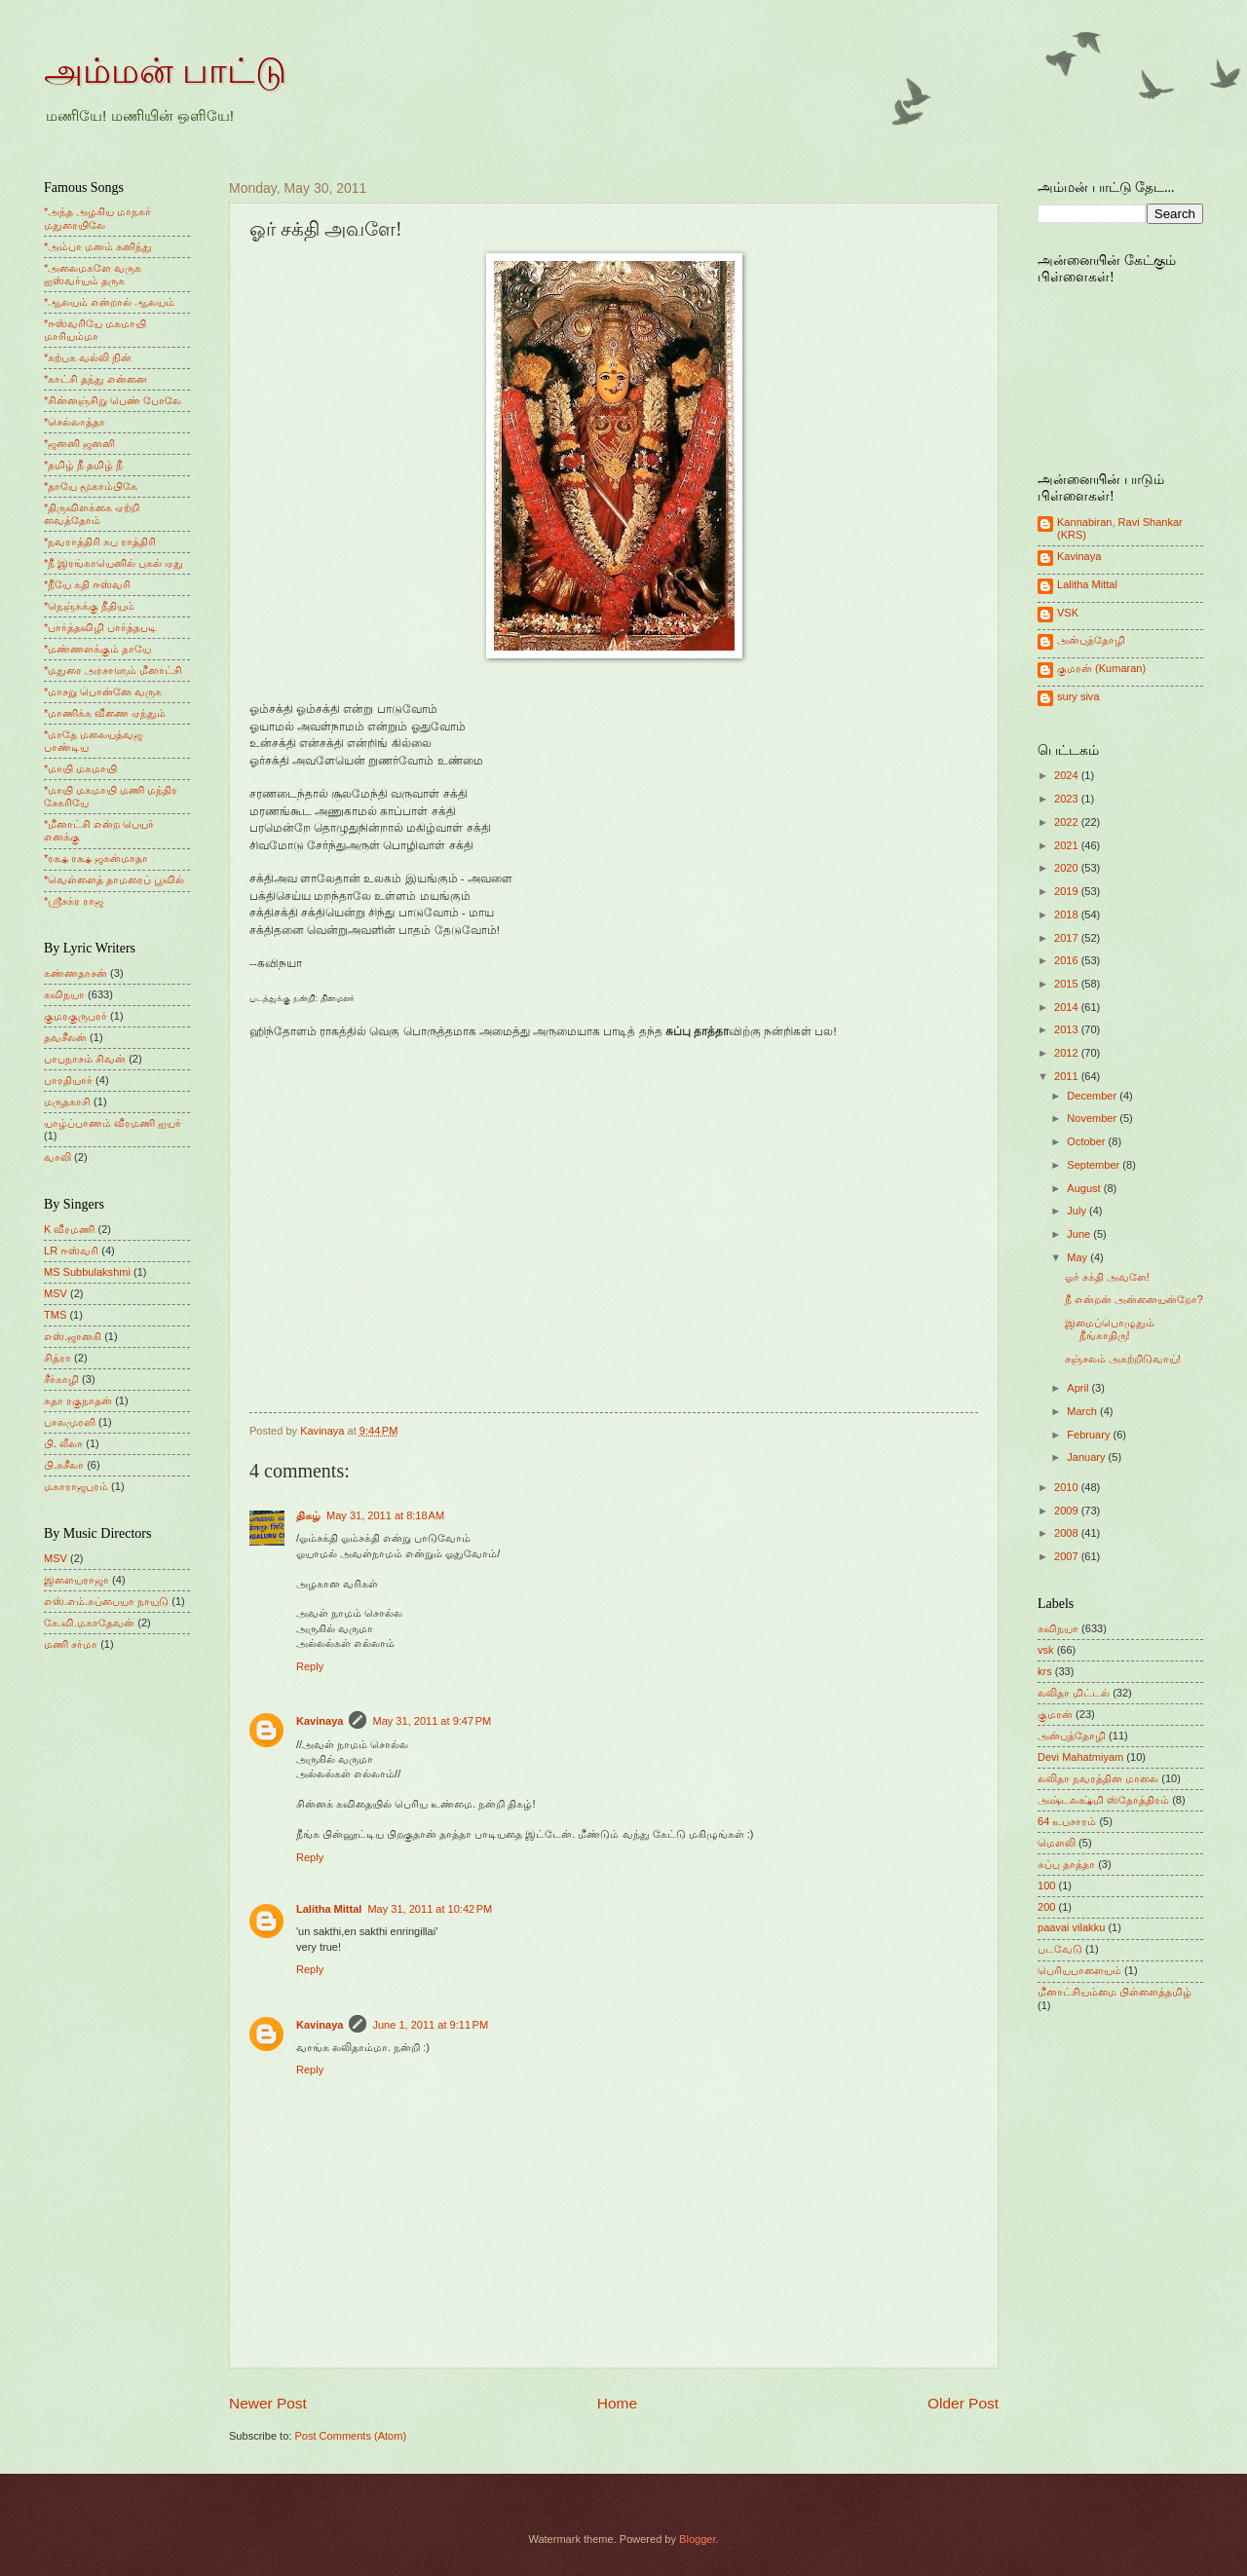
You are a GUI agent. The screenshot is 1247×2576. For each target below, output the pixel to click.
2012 (1067, 1053)
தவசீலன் (65, 1037)
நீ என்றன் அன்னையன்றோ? (1134, 1299)
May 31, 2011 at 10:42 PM (429, 1909)
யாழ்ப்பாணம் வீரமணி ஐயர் (112, 1123)
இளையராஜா (76, 1580)
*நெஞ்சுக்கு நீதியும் (89, 606)
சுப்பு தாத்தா (1066, 1864)
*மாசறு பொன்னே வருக (103, 691)
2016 (1067, 960)
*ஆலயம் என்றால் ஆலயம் (109, 302)
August (1085, 1188)
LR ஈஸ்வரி (71, 1250)
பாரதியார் (68, 1080)
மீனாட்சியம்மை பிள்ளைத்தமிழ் (1114, 1991)
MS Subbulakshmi (87, 1272)
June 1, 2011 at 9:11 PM (430, 2025)
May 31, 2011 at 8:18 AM (385, 1515)
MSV (55, 1293)
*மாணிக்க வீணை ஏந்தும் (105, 713)
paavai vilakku (1071, 1927)
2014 (1067, 1007)
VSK (1067, 612)
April (1079, 1388)
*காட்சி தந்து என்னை (95, 379)
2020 (1067, 868)
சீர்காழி (61, 1379)
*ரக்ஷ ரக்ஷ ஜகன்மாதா (96, 858)
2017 (1067, 938)
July (1078, 1210)
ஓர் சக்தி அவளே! (1107, 1277)
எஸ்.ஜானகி (72, 1336)
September (1094, 1165)
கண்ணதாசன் (75, 973)
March (1083, 1411)
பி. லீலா (63, 1443)
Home (617, 2403)
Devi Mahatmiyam (1080, 1757)
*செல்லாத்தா (74, 422)
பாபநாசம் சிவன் (85, 1058)
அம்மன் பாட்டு (165, 71)
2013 (1067, 1029)
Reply (309, 1666)
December (1093, 1095)
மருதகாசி (67, 1101)
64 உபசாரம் (1067, 1821)
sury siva (1078, 696)
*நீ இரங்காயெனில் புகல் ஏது (114, 563)
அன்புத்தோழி (1091, 640)
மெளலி (1057, 1842)
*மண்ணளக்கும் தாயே (97, 648)
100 (1046, 1885)
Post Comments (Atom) (350, 2436)
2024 (1067, 775)
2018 (1067, 914)
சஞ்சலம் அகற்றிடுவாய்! (1123, 1358)
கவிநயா (64, 994)
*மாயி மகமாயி (80, 768)
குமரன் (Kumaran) (1101, 668)
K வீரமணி (69, 1229)
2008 (1067, 1533)
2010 (1067, 1487)
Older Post (963, 2403)
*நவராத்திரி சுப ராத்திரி (100, 541)
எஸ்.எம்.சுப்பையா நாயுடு (106, 1601)
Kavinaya (319, 1721)
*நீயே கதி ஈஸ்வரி (87, 584)
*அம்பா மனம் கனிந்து (98, 246)
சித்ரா (57, 1357)
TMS (55, 1315)
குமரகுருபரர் (75, 1016)
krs (1045, 1671)
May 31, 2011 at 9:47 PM (431, 1721)
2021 (1067, 845)
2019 (1067, 891)
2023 (1067, 798)
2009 (1067, 1510)
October (1087, 1141)
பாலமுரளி (69, 1422)
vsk (1046, 1650)
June (1080, 1234)
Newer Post (268, 2403)
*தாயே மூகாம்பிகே (90, 486)
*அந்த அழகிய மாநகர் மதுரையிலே (97, 217)
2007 (1067, 1556)
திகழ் (308, 1515)
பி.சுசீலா (64, 1465)
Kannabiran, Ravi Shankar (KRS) (1120, 528)
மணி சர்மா (70, 1644)
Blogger (697, 2539)
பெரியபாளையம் (1079, 1970)
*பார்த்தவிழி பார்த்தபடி (100, 627)
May (1078, 1257)
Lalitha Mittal (328, 1909)
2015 (1067, 983)
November (1093, 1118)
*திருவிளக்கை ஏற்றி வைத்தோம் (91, 514)
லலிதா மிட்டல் (1074, 1693)
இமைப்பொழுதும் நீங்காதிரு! (1109, 1329)
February (1090, 1434)
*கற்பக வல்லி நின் (88, 357)
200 (1046, 1907)
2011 (1067, 1076)
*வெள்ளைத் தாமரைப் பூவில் (114, 879)
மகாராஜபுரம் (76, 1486)
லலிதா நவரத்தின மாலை (1098, 1778)
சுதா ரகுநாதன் (78, 1400)
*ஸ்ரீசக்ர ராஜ (73, 901)
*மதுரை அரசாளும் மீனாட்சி (113, 670)
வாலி (57, 1157)
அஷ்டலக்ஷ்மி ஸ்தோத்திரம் (1103, 1800)
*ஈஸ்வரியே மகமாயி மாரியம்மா (95, 329)
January (1087, 1457)
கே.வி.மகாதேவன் (89, 1622)
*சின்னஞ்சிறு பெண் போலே (112, 400)
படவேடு (1060, 1949)
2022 (1067, 822)
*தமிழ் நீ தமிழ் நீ (84, 464)
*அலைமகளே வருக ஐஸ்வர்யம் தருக (92, 274)
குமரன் (1055, 1714)
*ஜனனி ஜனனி (79, 443)
